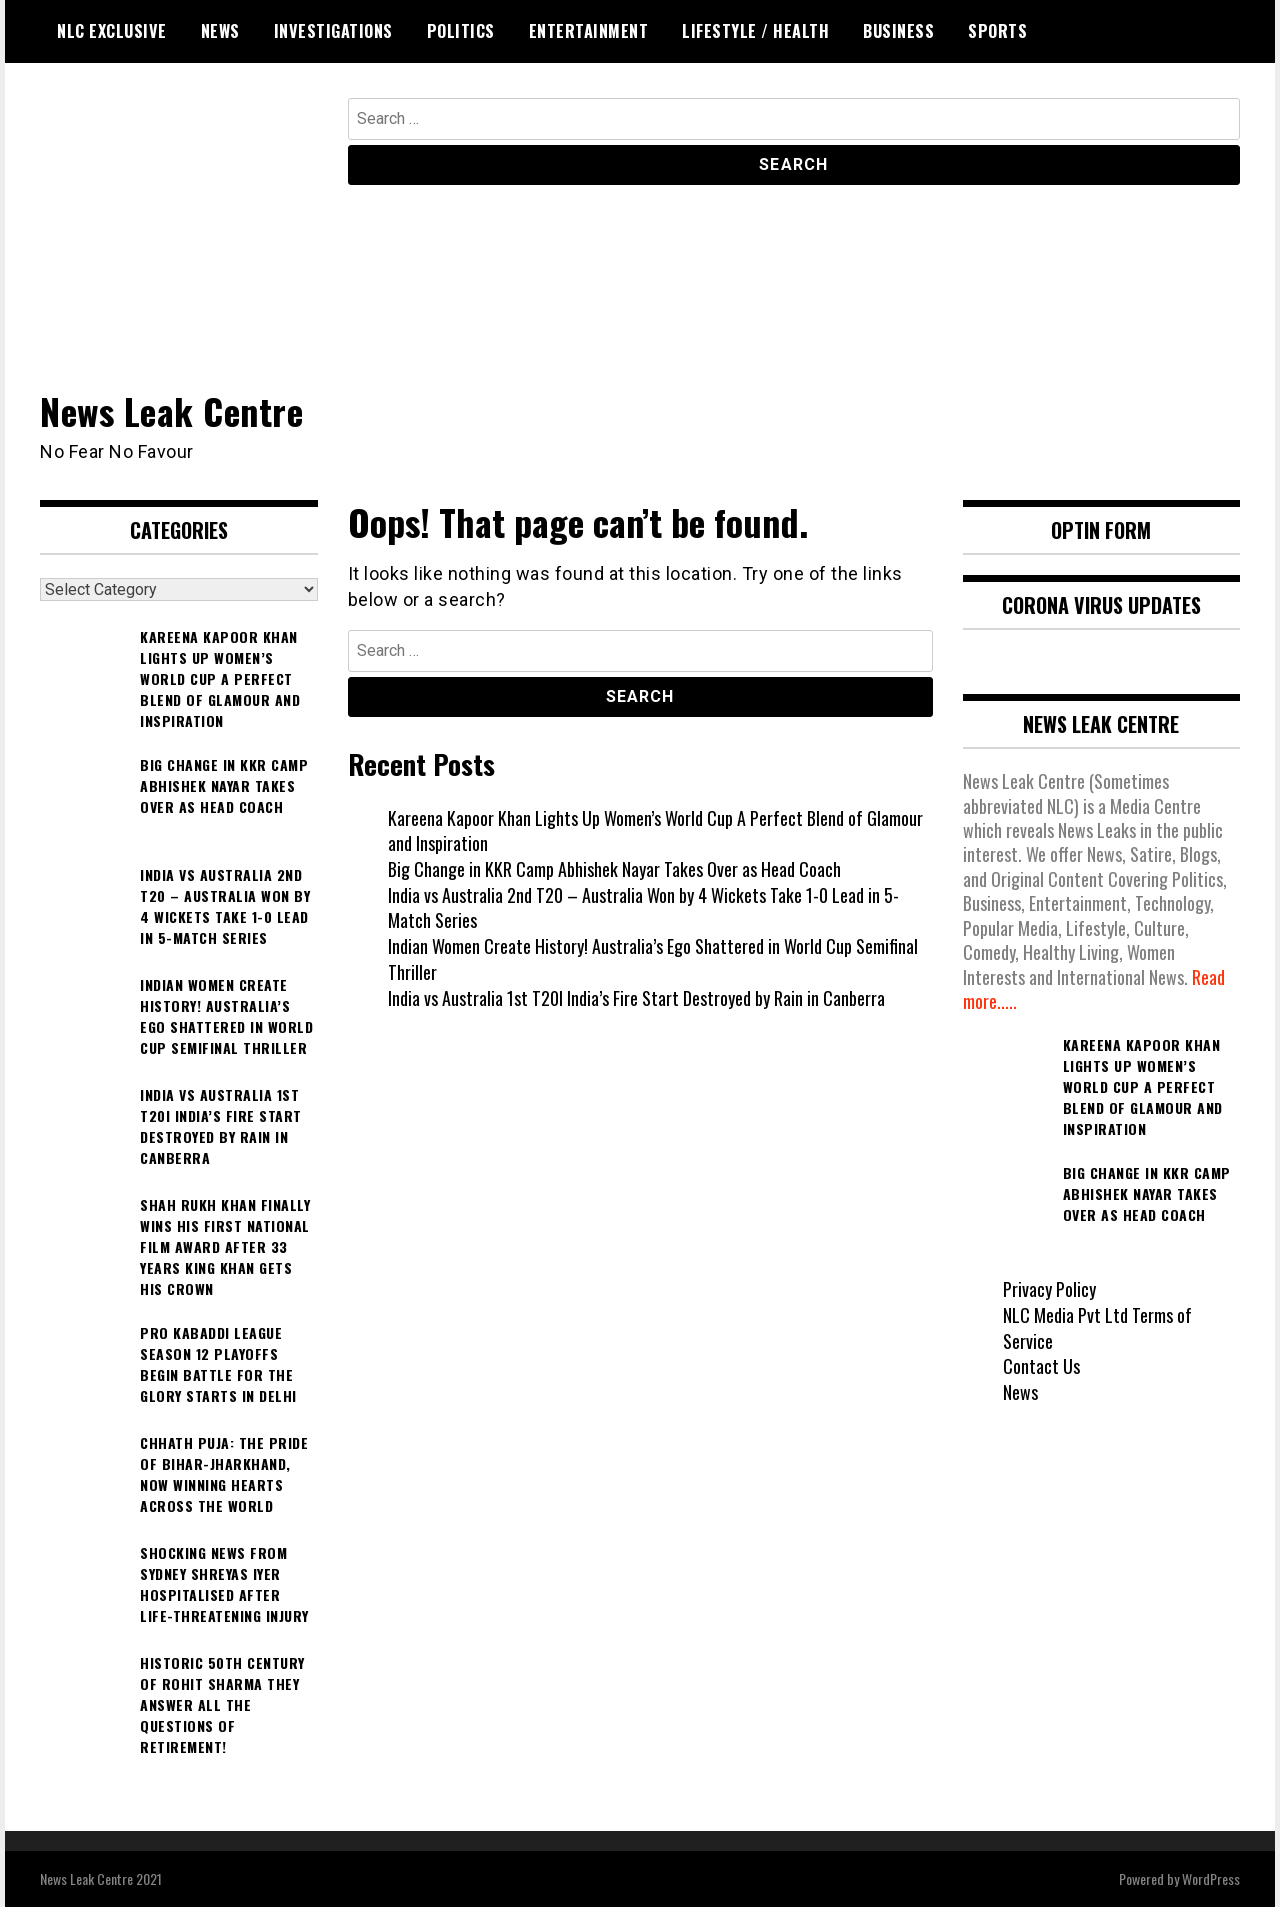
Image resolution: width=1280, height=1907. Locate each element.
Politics (461, 31)
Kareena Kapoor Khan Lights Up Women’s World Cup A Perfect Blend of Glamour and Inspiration (655, 831)
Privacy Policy (1049, 1289)
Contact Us (1041, 1366)
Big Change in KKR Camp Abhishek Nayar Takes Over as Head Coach (614, 869)
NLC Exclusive (112, 31)
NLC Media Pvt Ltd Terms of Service (1097, 1328)
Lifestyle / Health (755, 31)
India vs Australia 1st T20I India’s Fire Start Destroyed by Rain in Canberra (636, 998)
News (220, 31)
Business (898, 31)
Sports (997, 31)
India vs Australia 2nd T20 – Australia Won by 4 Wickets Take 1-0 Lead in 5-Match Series (643, 908)
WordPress (1211, 1878)
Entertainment (589, 31)
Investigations (333, 31)
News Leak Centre (171, 410)
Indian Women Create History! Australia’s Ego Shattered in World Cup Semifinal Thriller (653, 959)
